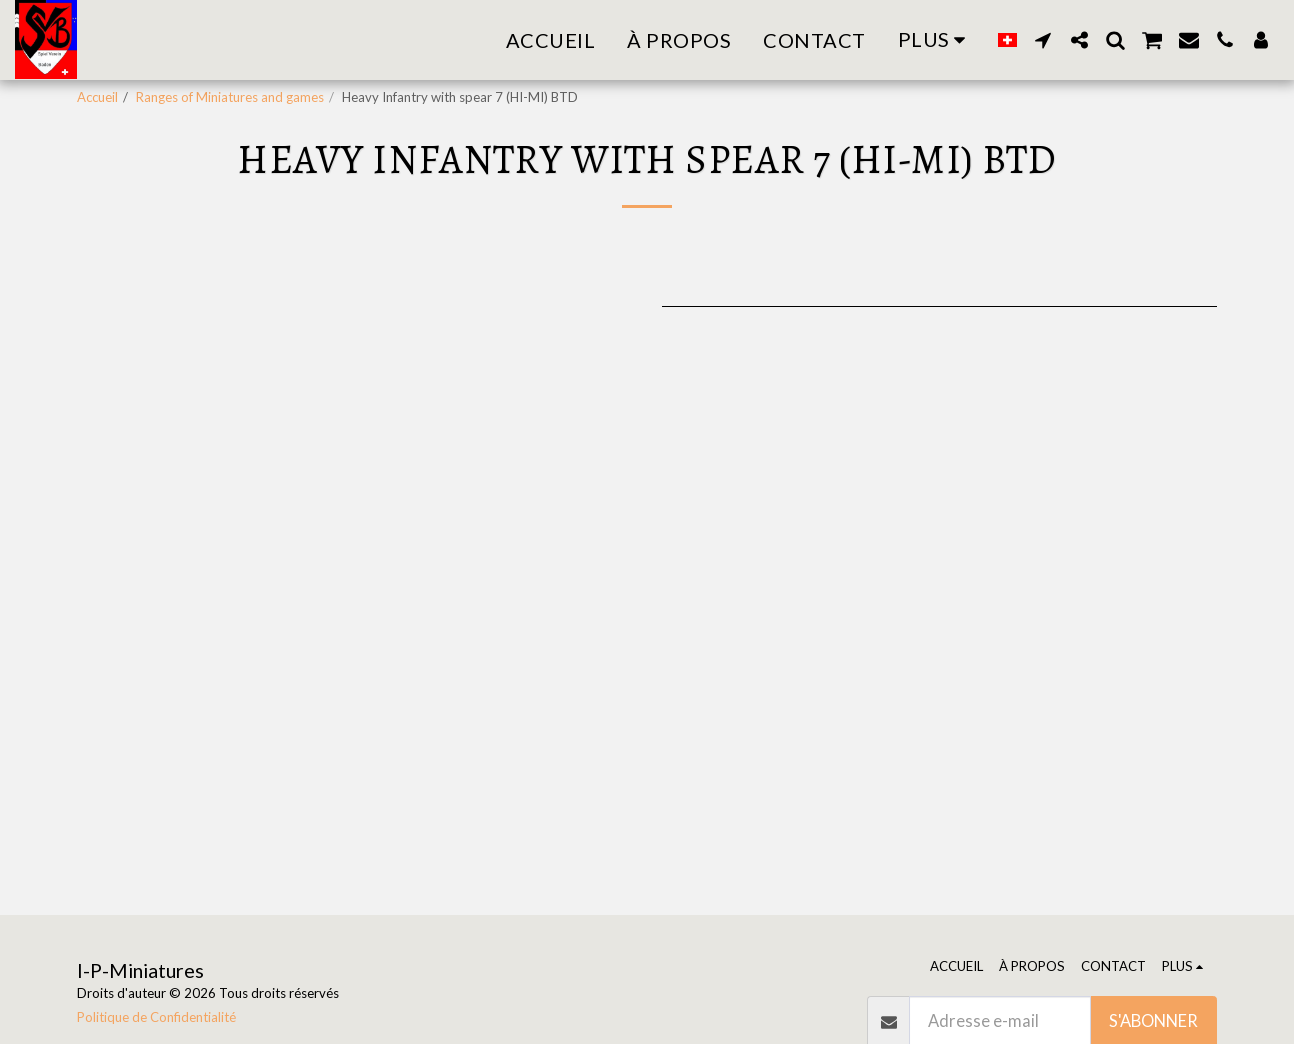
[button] (1043, 40)
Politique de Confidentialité (156, 1017)
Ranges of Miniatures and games (230, 97)
